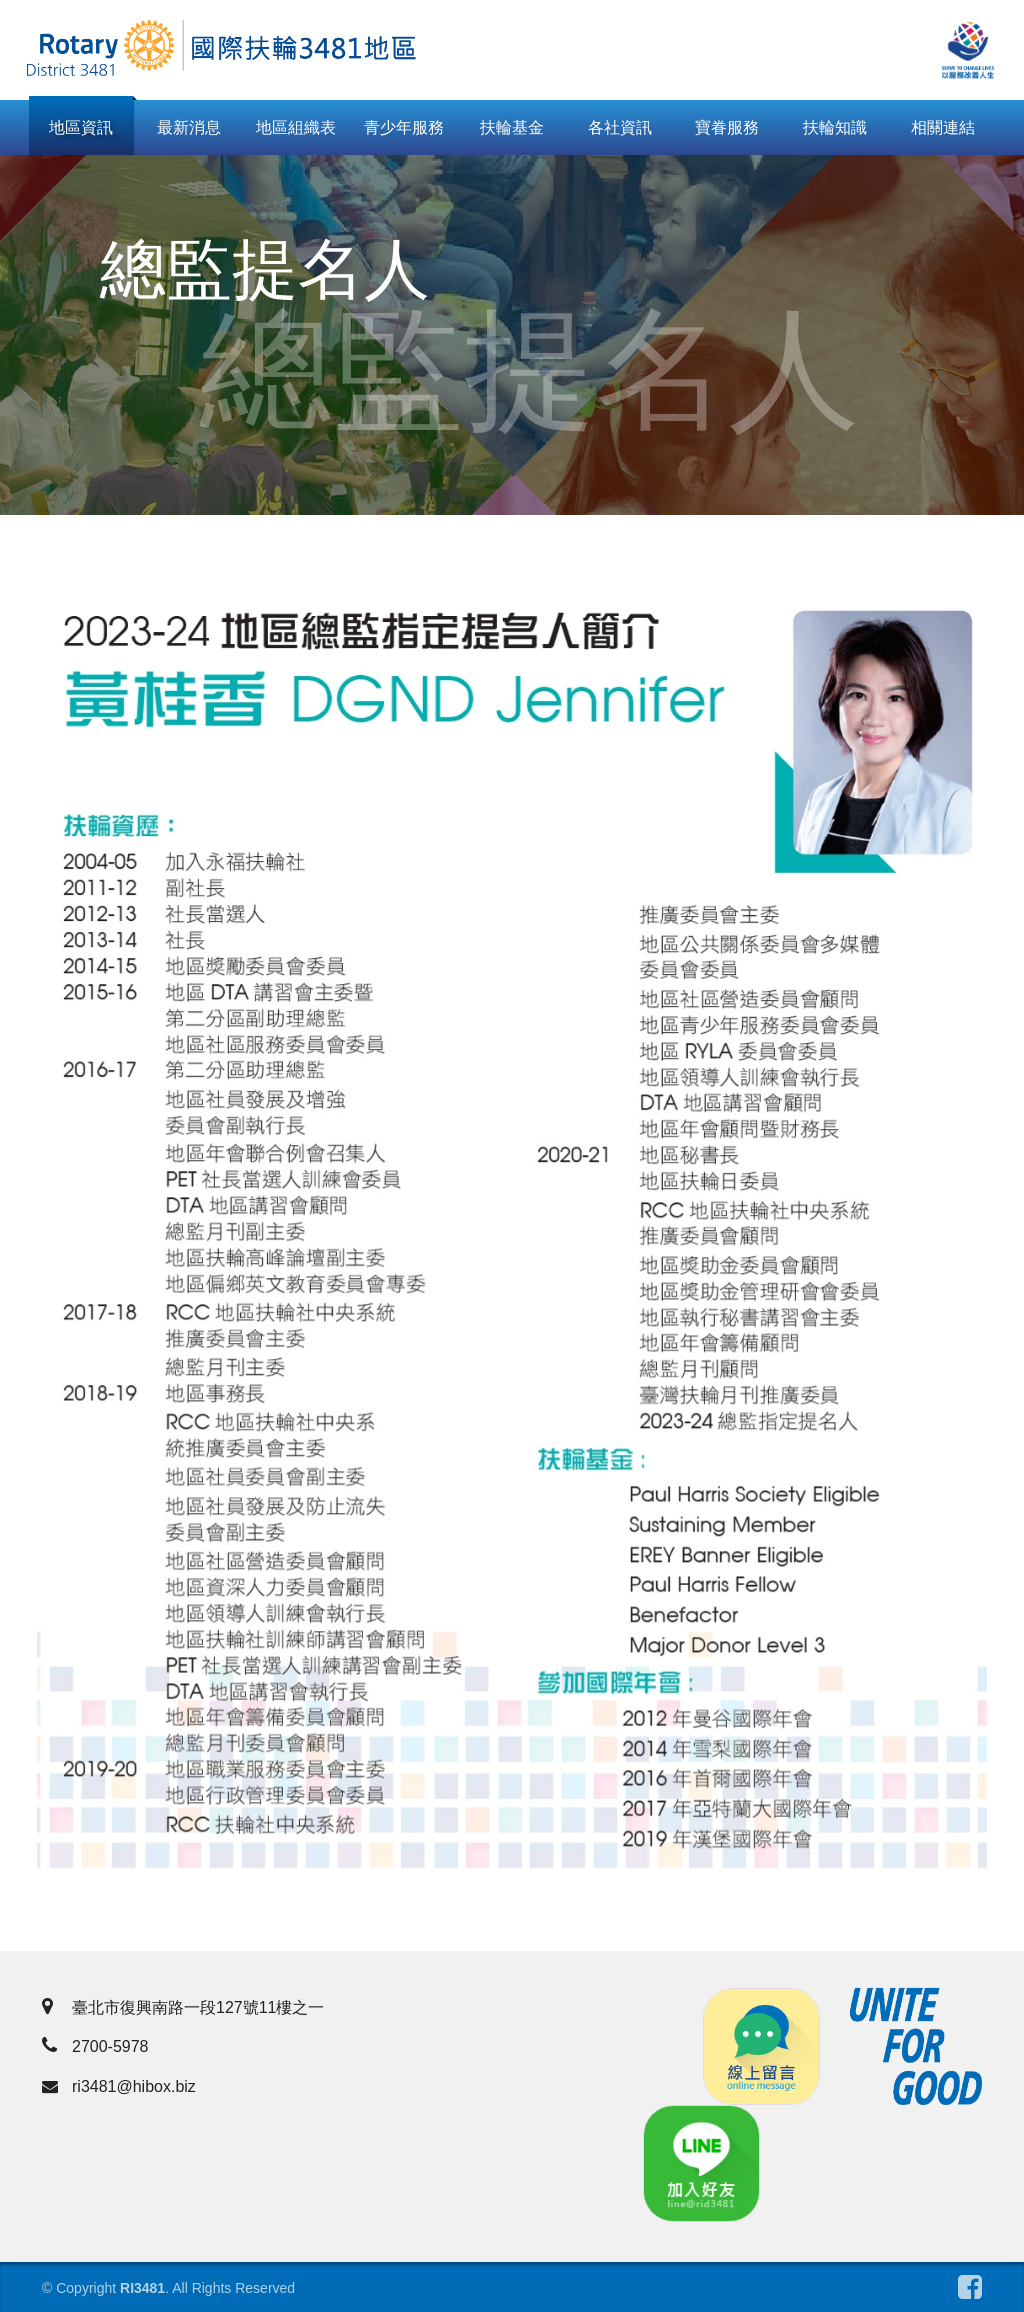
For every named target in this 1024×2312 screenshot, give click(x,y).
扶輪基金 (512, 127)
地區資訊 (81, 127)
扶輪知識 (835, 127)
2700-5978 (95, 2046)
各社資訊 (620, 127)
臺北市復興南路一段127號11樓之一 (183, 2007)
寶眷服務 (727, 127)
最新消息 (189, 127)
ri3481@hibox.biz (119, 2086)
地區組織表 (296, 127)
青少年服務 (404, 127)
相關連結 (943, 127)
